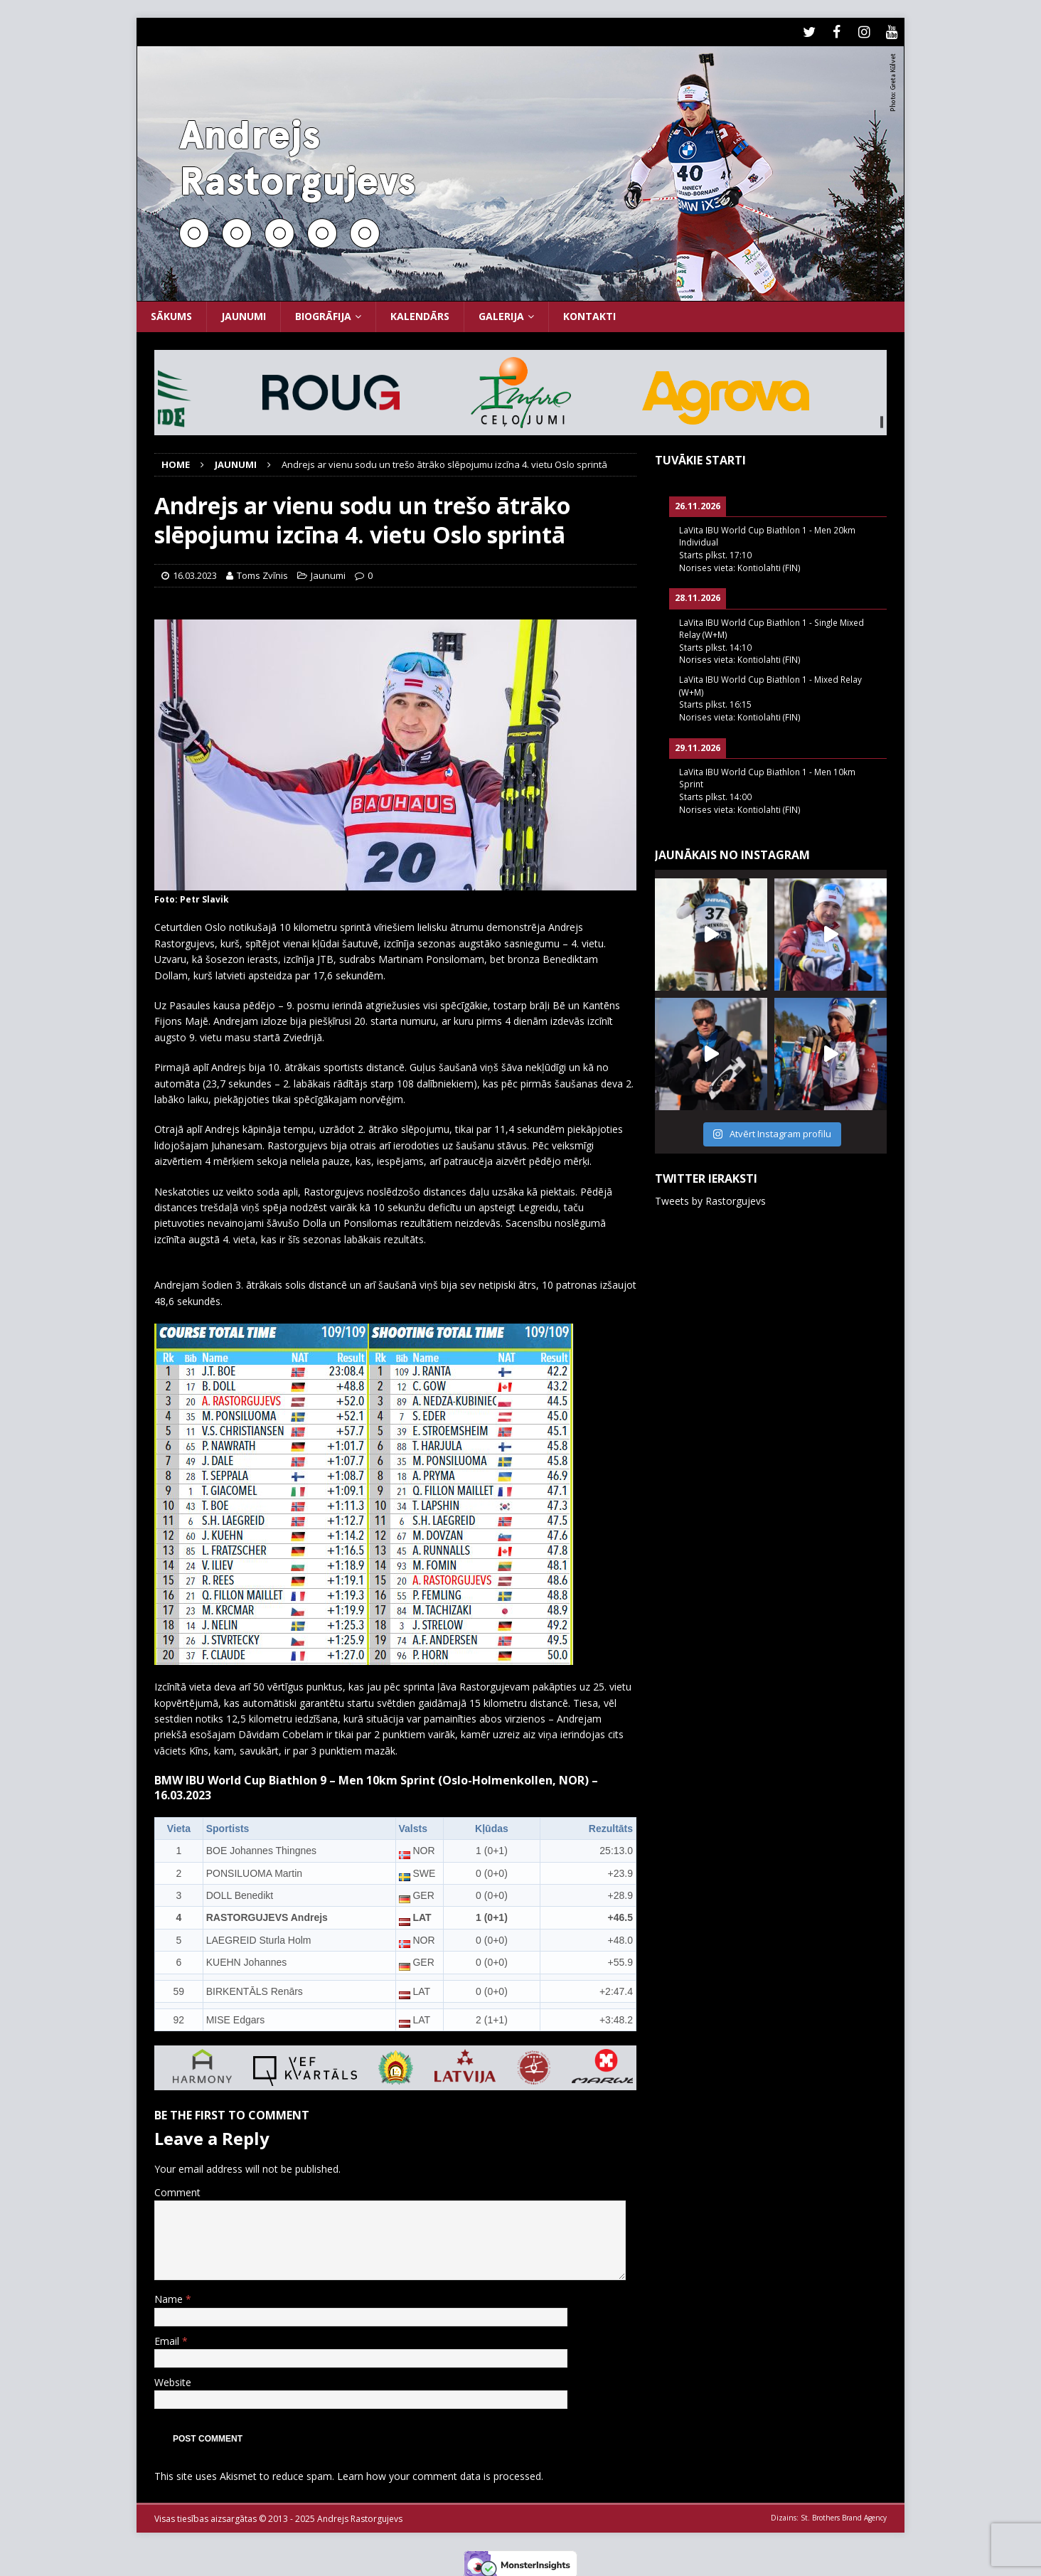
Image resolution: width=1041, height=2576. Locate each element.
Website (172, 2379)
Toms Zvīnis (262, 571)
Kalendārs (419, 313)
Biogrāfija (323, 313)
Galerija (501, 313)
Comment (177, 2189)
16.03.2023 (195, 571)
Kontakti (589, 313)
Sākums (171, 313)
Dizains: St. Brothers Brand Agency (829, 2514)
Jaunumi (243, 313)
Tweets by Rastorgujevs (710, 1197)
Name (170, 2296)
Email (168, 2337)
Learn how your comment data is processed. (440, 2473)
